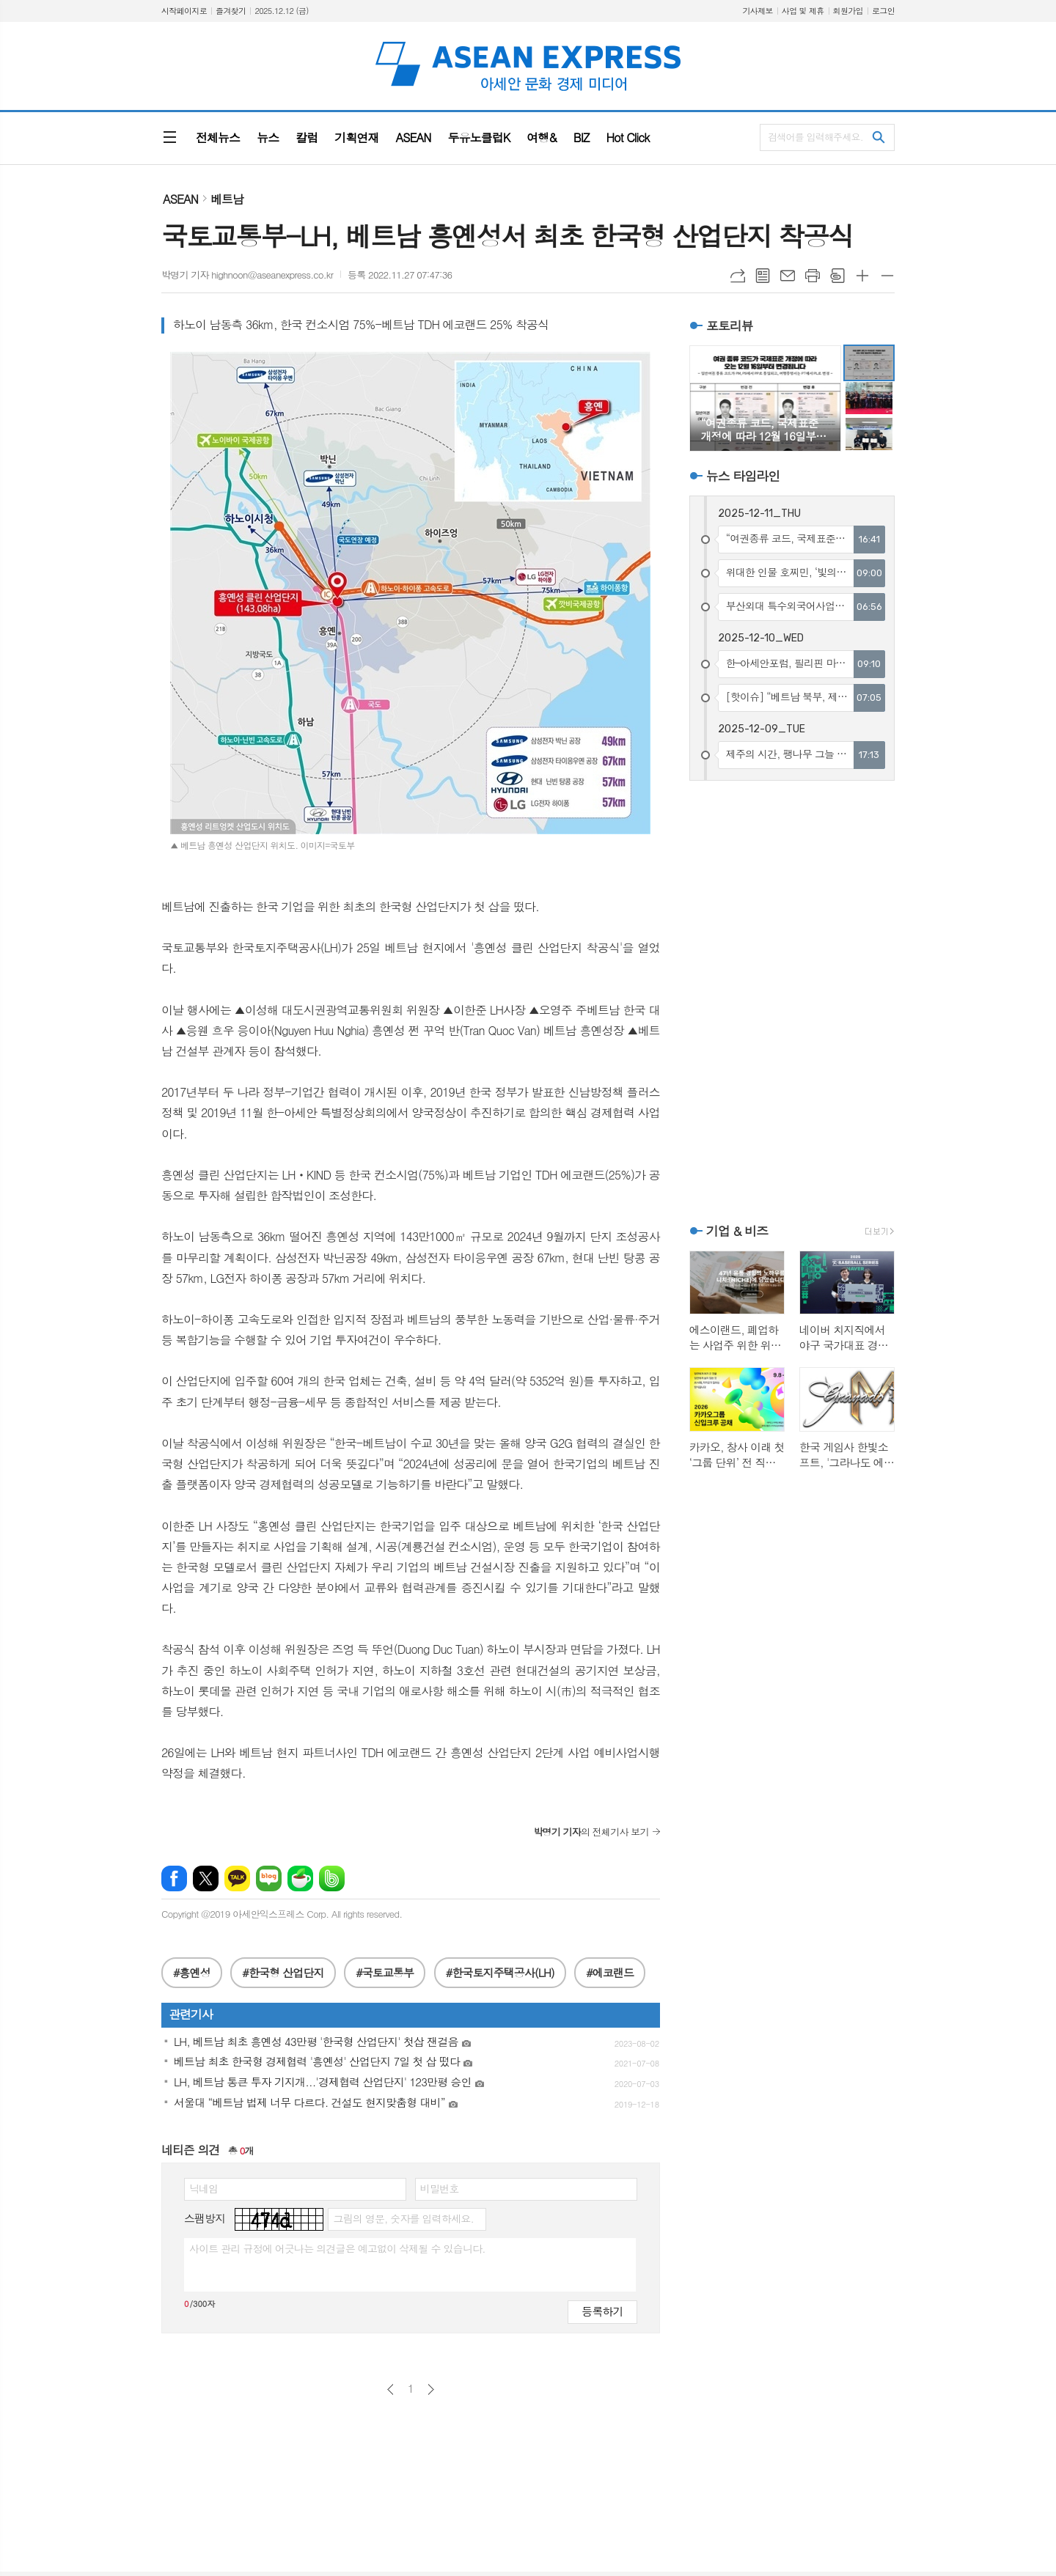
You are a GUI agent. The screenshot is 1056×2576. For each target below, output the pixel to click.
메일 (787, 275)
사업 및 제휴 (803, 10)
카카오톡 (237, 1878)
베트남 (226, 199)
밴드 (332, 1878)
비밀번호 (439, 2188)
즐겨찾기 (231, 10)
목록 (762, 275)
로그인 (883, 10)
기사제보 (757, 10)
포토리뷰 (729, 325)
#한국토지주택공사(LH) (500, 1972)
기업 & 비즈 (737, 1231)
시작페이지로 (184, 10)
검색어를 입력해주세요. (815, 136)
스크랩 (837, 275)
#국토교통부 (385, 1972)
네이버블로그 (269, 1878)
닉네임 (203, 2188)
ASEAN (180, 199)
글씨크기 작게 (887, 275)
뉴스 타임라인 (743, 476)
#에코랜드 (610, 1972)
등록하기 (602, 2311)
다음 (430, 2389)
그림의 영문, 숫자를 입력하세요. (403, 2218)
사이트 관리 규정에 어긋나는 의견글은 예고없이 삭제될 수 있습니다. (337, 2248)
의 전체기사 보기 (590, 1832)
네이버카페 (300, 1878)
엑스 (206, 1878)
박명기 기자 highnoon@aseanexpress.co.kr (247, 274)
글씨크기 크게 (862, 275)
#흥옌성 (191, 1972)
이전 (390, 2389)
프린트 (812, 275)
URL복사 (737, 275)
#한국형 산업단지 (282, 1972)
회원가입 (848, 10)
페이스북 (174, 1878)
